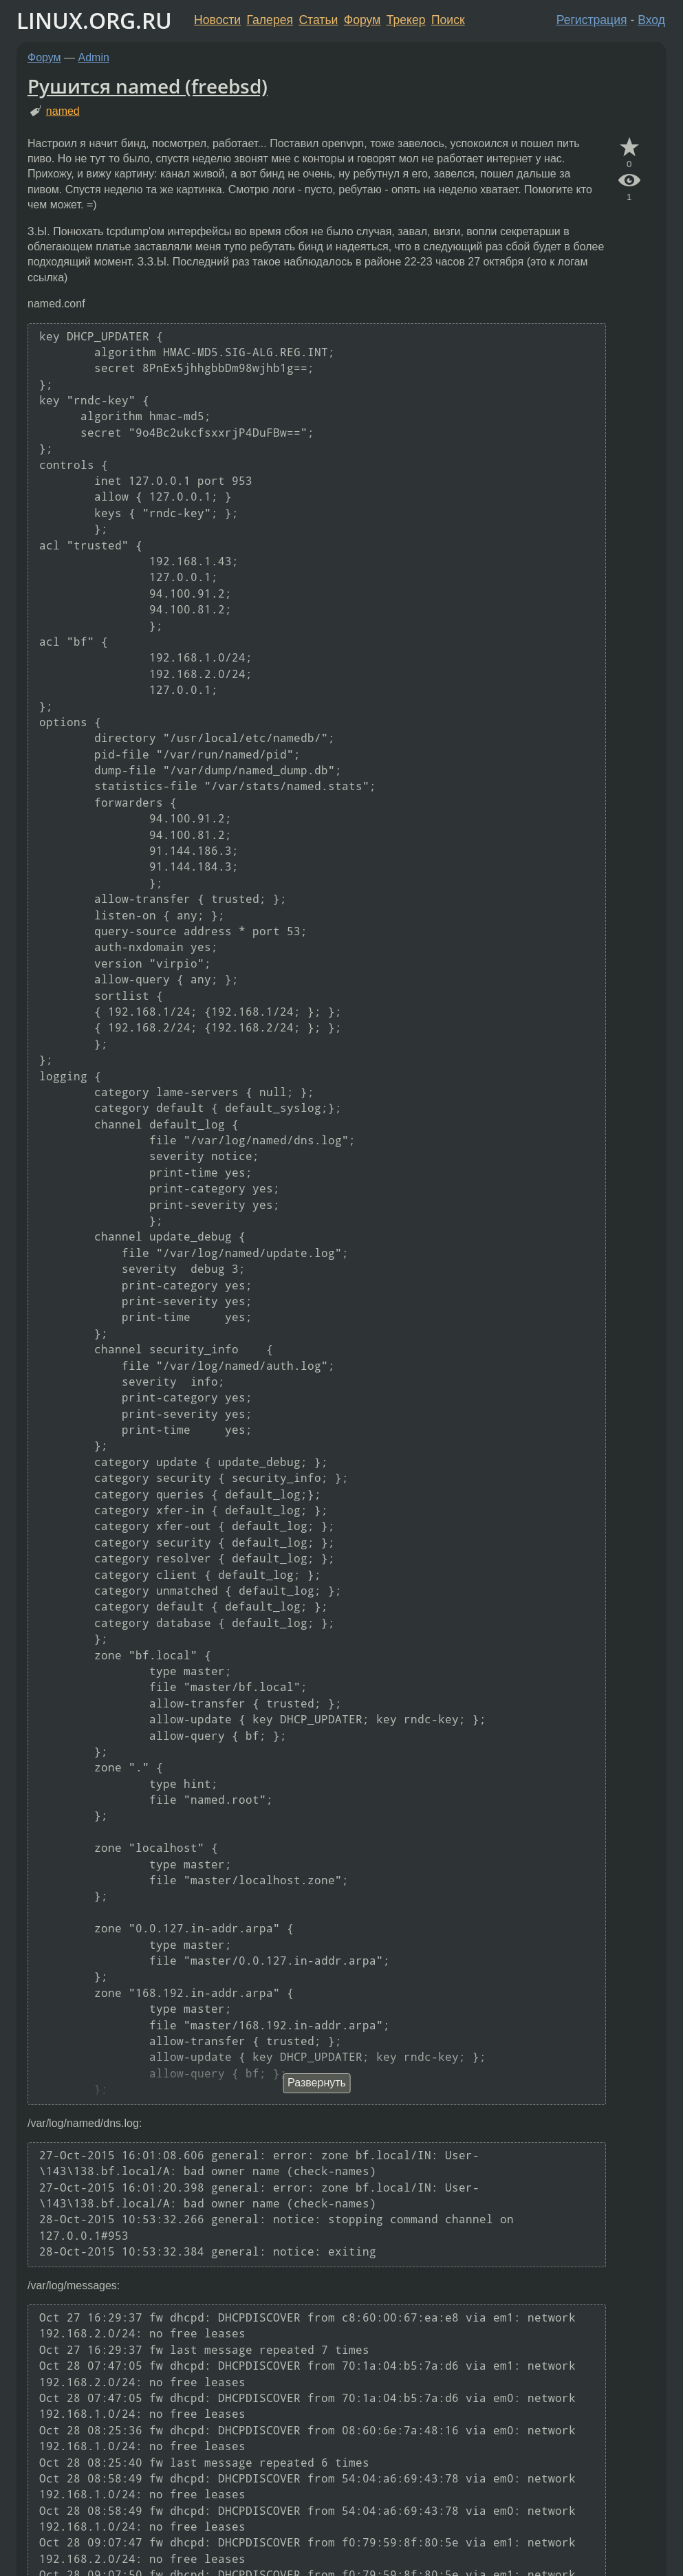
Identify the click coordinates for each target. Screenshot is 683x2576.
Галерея (270, 20)
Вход (651, 20)
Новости (217, 20)
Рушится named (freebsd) (148, 86)
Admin (93, 57)
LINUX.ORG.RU (94, 20)
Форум (362, 20)
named (63, 111)
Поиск (448, 20)
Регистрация (591, 20)
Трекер (406, 20)
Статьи (318, 20)
